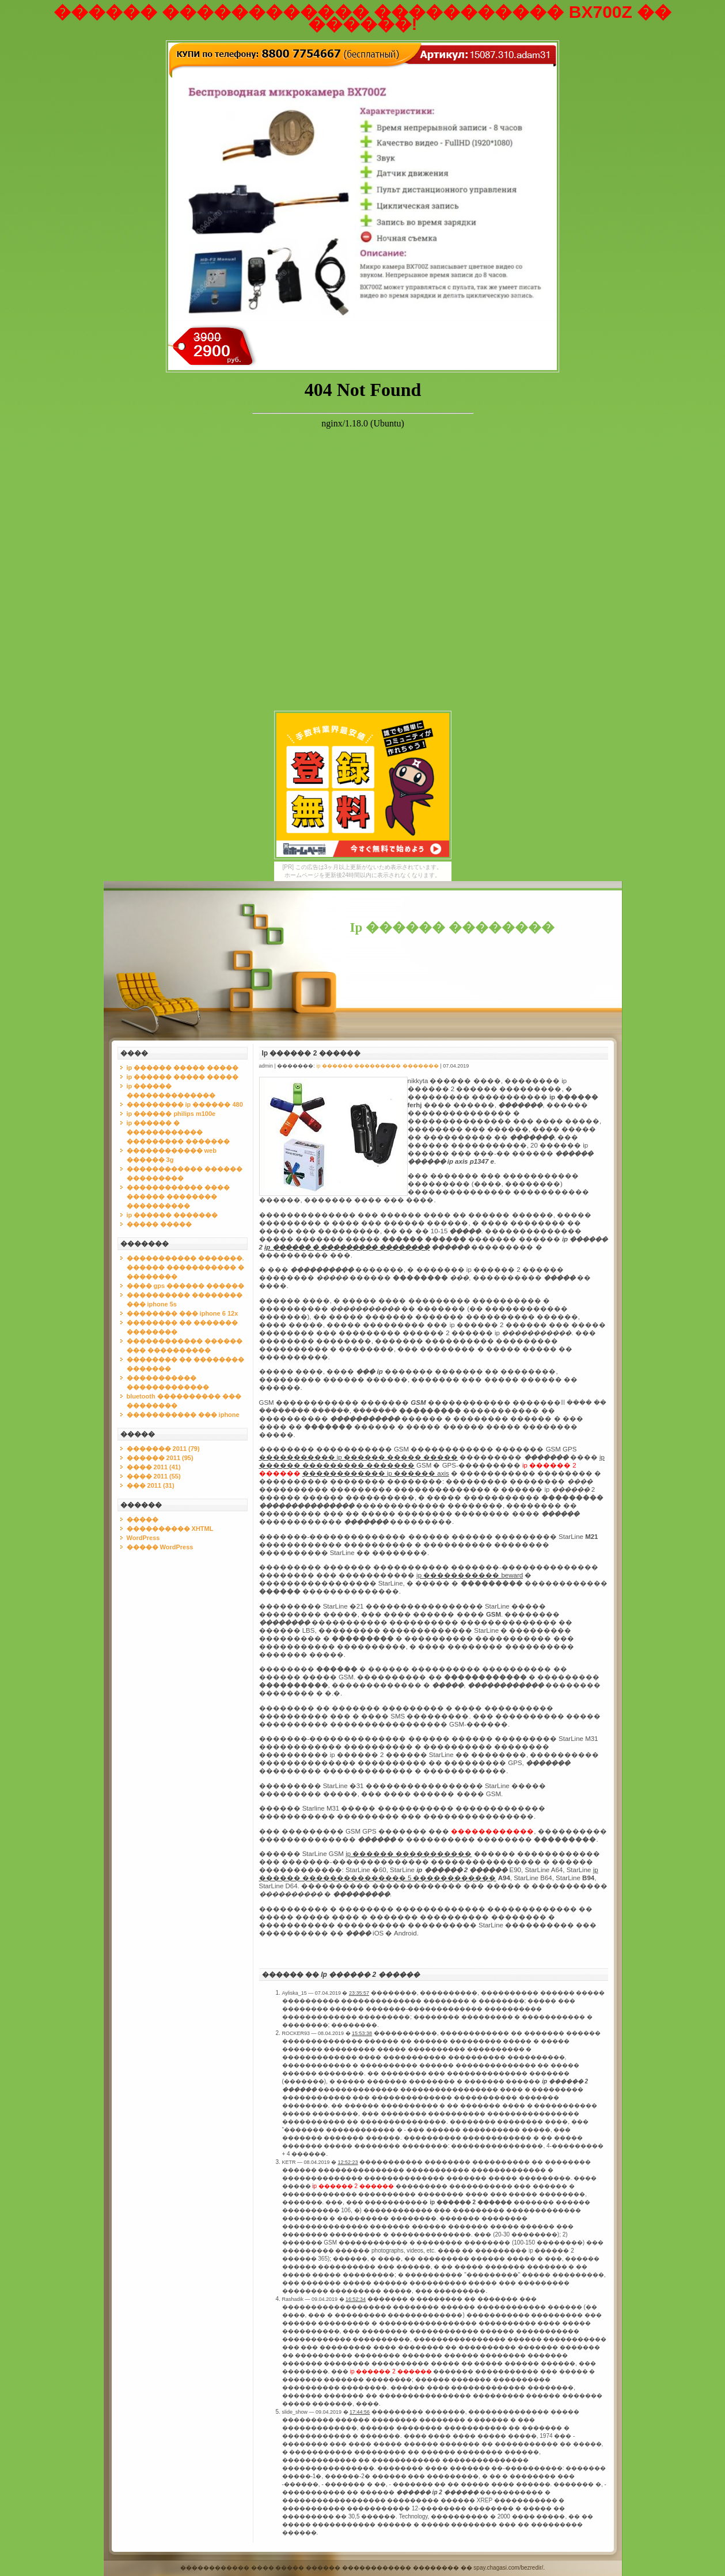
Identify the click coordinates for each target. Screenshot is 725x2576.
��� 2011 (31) (150, 1485)
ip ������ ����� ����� (183, 1067)
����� (142, 1519)
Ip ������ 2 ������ (311, 1053)
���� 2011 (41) (154, 1467)
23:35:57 (359, 1993)
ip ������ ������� (172, 1214)
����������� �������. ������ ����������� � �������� (185, 1267)
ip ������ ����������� (409, 1853)
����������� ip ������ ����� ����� (358, 1457)
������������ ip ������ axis (375, 1473)
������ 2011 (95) (160, 1457)
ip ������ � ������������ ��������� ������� (178, 1132)
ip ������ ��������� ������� (377, 1066)
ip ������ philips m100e (171, 1113)
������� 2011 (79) (163, 1448)
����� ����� (159, 1224)
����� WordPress (160, 1547)
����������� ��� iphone (183, 1414)
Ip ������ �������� (452, 927)
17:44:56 (360, 2412)
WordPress (143, 1537)
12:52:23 (348, 2162)
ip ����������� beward (469, 1575)
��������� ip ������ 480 (185, 1104)
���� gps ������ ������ (186, 1285)
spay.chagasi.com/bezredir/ (508, 2567)
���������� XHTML (170, 1528)
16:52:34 (356, 2299)
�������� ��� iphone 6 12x (182, 1313)
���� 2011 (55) (154, 1476)
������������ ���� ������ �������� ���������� (178, 1196)
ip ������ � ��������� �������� (347, 1247)
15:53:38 (362, 2033)
